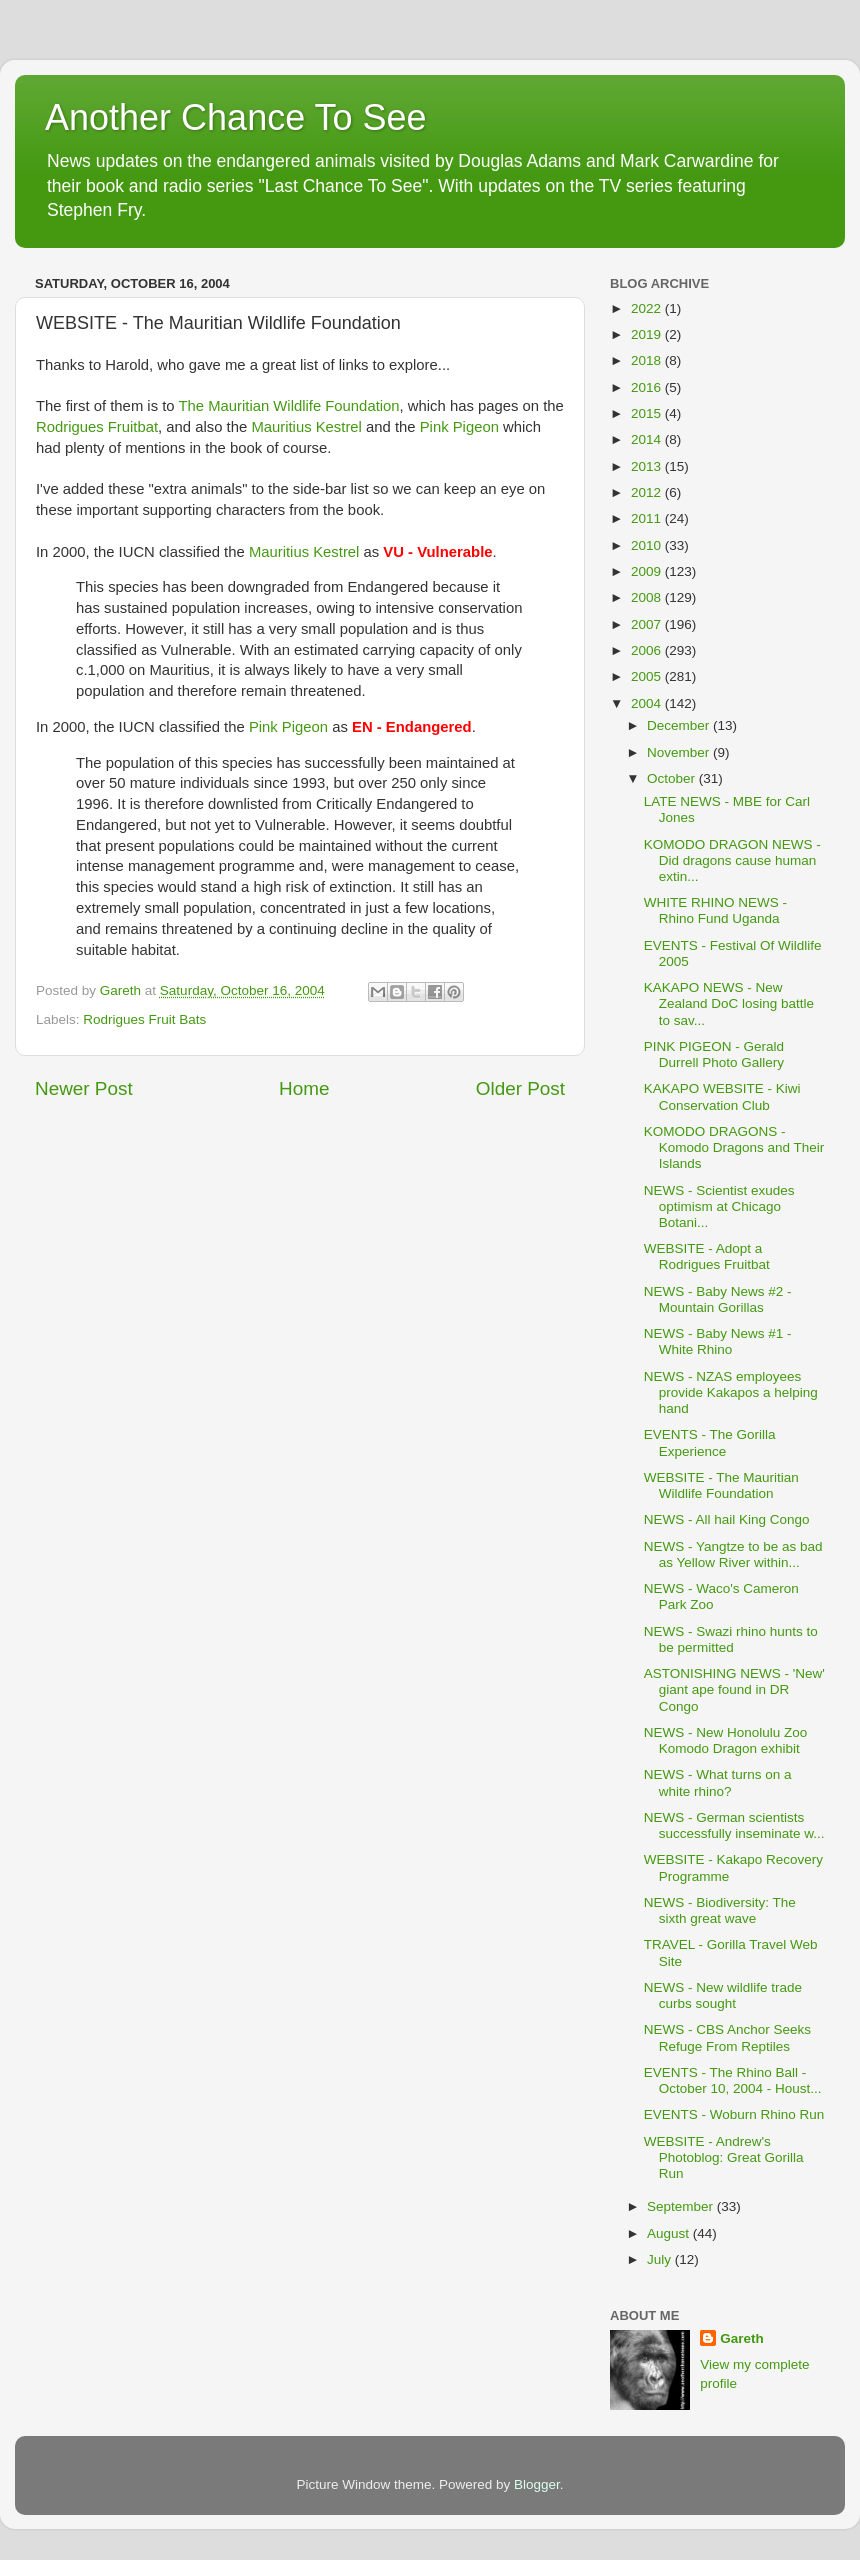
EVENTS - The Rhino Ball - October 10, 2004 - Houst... (733, 2080)
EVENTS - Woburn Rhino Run (734, 2114)
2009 (648, 571)
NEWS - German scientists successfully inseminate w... (734, 1825)
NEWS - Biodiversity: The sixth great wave (720, 1910)
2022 (648, 308)
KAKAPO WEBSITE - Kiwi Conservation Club (722, 1096)
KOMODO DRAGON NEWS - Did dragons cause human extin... (732, 860)
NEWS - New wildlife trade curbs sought (723, 1995)
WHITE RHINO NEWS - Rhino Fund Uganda (715, 910)
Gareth (742, 2338)
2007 (648, 624)
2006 (648, 650)
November (680, 752)
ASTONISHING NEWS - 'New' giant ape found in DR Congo (734, 1689)
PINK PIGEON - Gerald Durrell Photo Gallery (714, 1054)
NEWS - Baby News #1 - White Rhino (718, 1341)
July (661, 2259)
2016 (648, 387)
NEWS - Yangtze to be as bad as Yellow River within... (733, 1554)
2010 (648, 545)
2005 (648, 676)
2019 (648, 334)
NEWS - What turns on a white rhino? (718, 1782)
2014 (648, 439)
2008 (648, 597)
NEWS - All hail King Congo (727, 1519)
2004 (648, 703)
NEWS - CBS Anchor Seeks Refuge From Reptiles (727, 2037)
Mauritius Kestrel (306, 427)
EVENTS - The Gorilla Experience (710, 1442)
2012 (648, 492)
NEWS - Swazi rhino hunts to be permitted (731, 1639)
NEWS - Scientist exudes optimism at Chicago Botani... (719, 1206)
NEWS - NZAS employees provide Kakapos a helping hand (731, 1392)
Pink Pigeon (459, 427)
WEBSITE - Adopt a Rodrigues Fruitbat (707, 1256)
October (673, 778)
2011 (648, 518)
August (670, 2233)
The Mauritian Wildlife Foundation (288, 406)
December (680, 725)
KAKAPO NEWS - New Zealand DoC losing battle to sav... (729, 1003)
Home (304, 1088)
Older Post (520, 1088)
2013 (648, 466)
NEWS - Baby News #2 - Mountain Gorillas (718, 1299)
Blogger (537, 2484)
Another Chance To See (236, 117)
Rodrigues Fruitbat (97, 427)
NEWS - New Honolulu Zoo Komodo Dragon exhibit (726, 1740)
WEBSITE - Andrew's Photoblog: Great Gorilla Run (724, 2157)
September (682, 2206)
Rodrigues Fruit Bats (144, 1019)
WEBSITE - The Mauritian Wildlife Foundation (721, 1485)
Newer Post (84, 1088)
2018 (648, 360)
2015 (648, 413)
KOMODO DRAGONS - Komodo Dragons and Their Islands (734, 1147)
